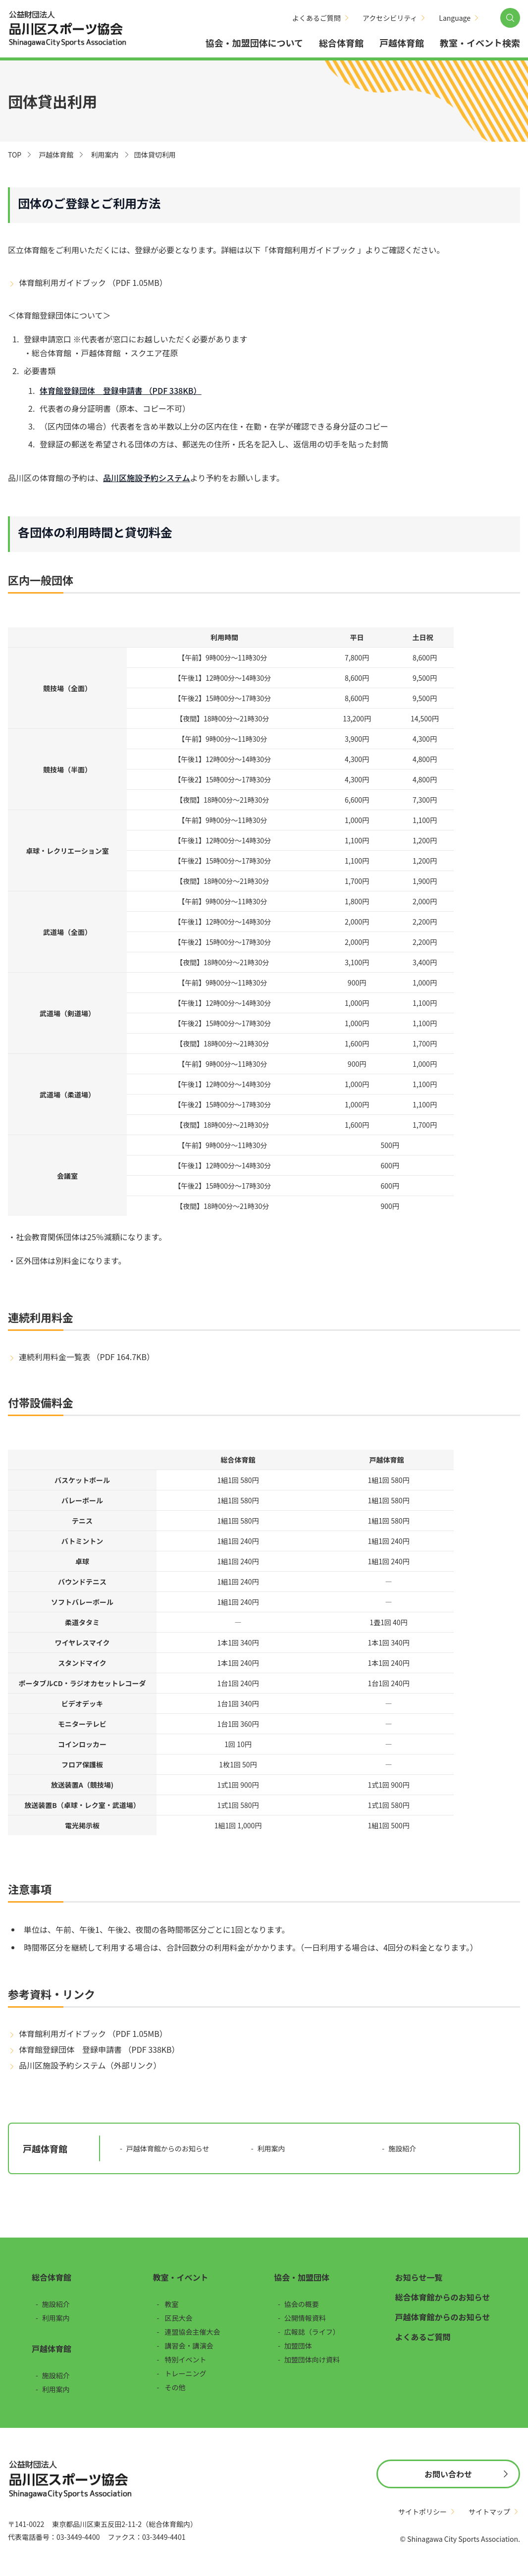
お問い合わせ (448, 2474)
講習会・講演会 (189, 2346)
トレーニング (186, 2373)
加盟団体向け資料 (312, 2359)
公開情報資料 (305, 2318)
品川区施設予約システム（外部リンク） (90, 2065)
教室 (172, 2304)
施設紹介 (402, 2148)
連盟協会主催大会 (192, 2332)
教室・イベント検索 (480, 42)
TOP (14, 155)
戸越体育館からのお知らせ (168, 2148)
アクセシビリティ (390, 18)
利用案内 (105, 155)
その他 (175, 2387)
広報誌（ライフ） (312, 2332)
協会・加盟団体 (301, 2277)
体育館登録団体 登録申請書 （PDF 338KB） (99, 2049)
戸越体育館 (401, 42)
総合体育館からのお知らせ (442, 2297)
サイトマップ (489, 2512)
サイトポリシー (422, 2512)
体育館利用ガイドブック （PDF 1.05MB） (93, 282)
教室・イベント (181, 2277)
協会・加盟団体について (254, 42)
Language (455, 18)
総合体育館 (341, 42)
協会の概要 (301, 2304)
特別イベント (186, 2359)
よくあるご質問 (316, 18)
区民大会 (179, 2318)
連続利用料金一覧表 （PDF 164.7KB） (87, 1357)
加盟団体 (298, 2346)
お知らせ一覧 (419, 2277)
